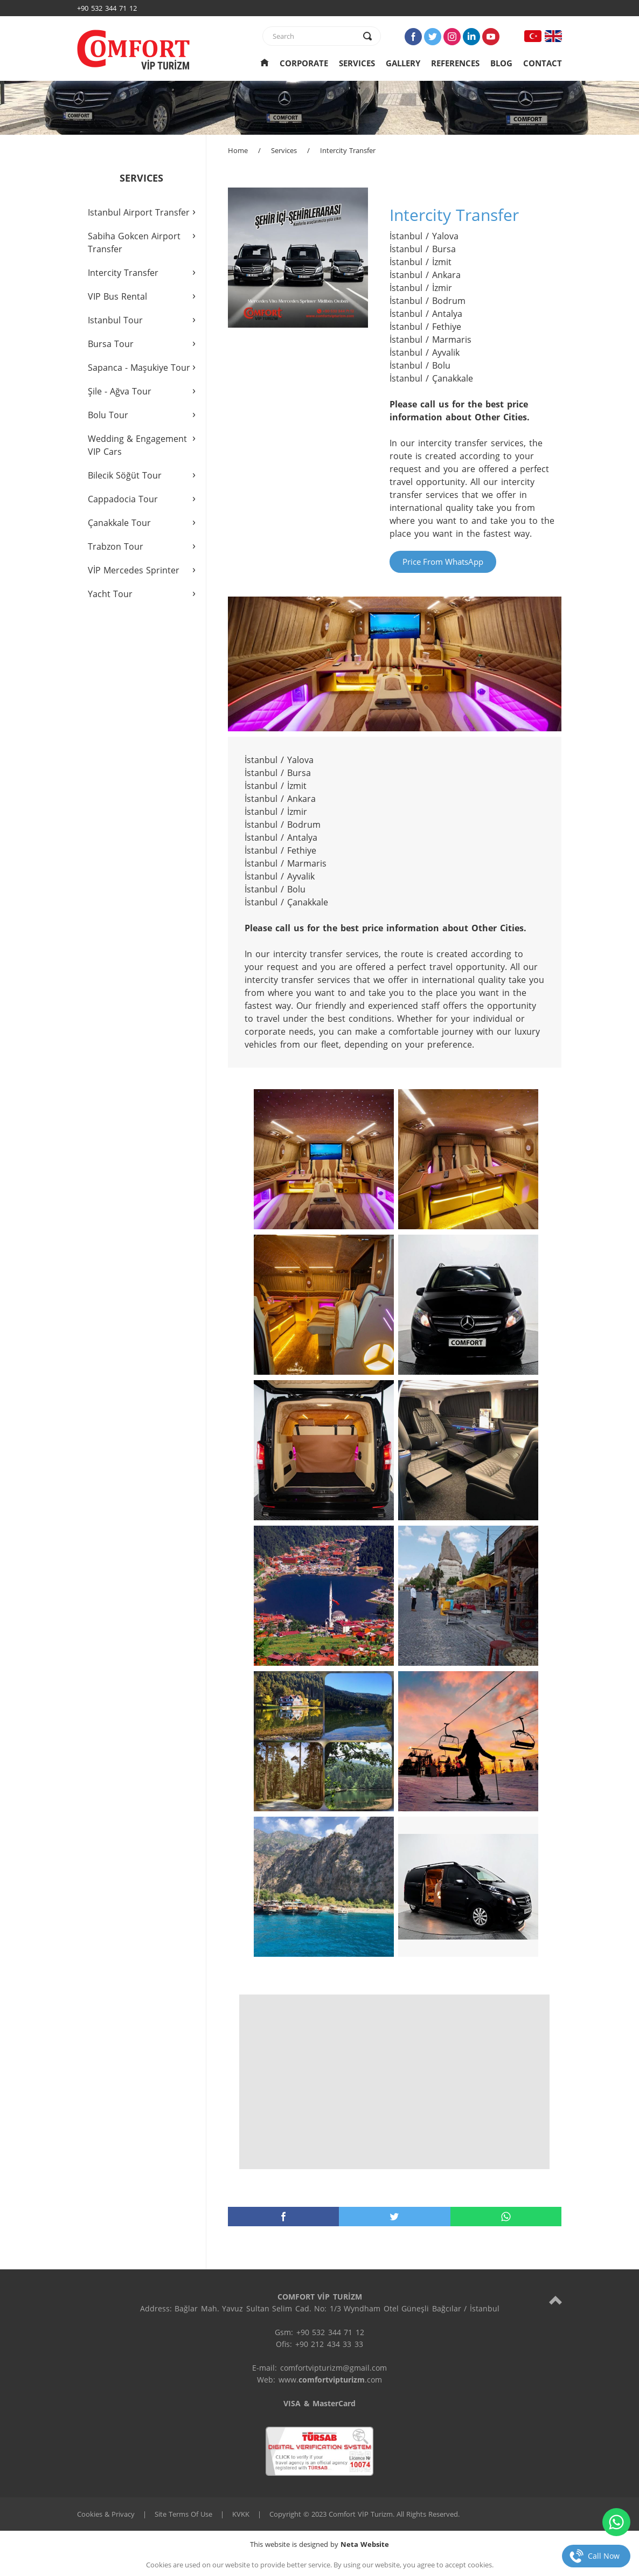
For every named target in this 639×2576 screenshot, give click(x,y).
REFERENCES (455, 63)
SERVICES (357, 63)
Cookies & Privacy (106, 2514)
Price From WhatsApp (442, 561)
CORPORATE (304, 63)
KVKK (240, 2514)
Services (284, 150)
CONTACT (542, 63)
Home (238, 150)
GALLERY (403, 63)
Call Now (604, 2556)
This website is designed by (319, 2544)
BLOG (501, 63)
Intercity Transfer (348, 150)
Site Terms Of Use (183, 2514)
